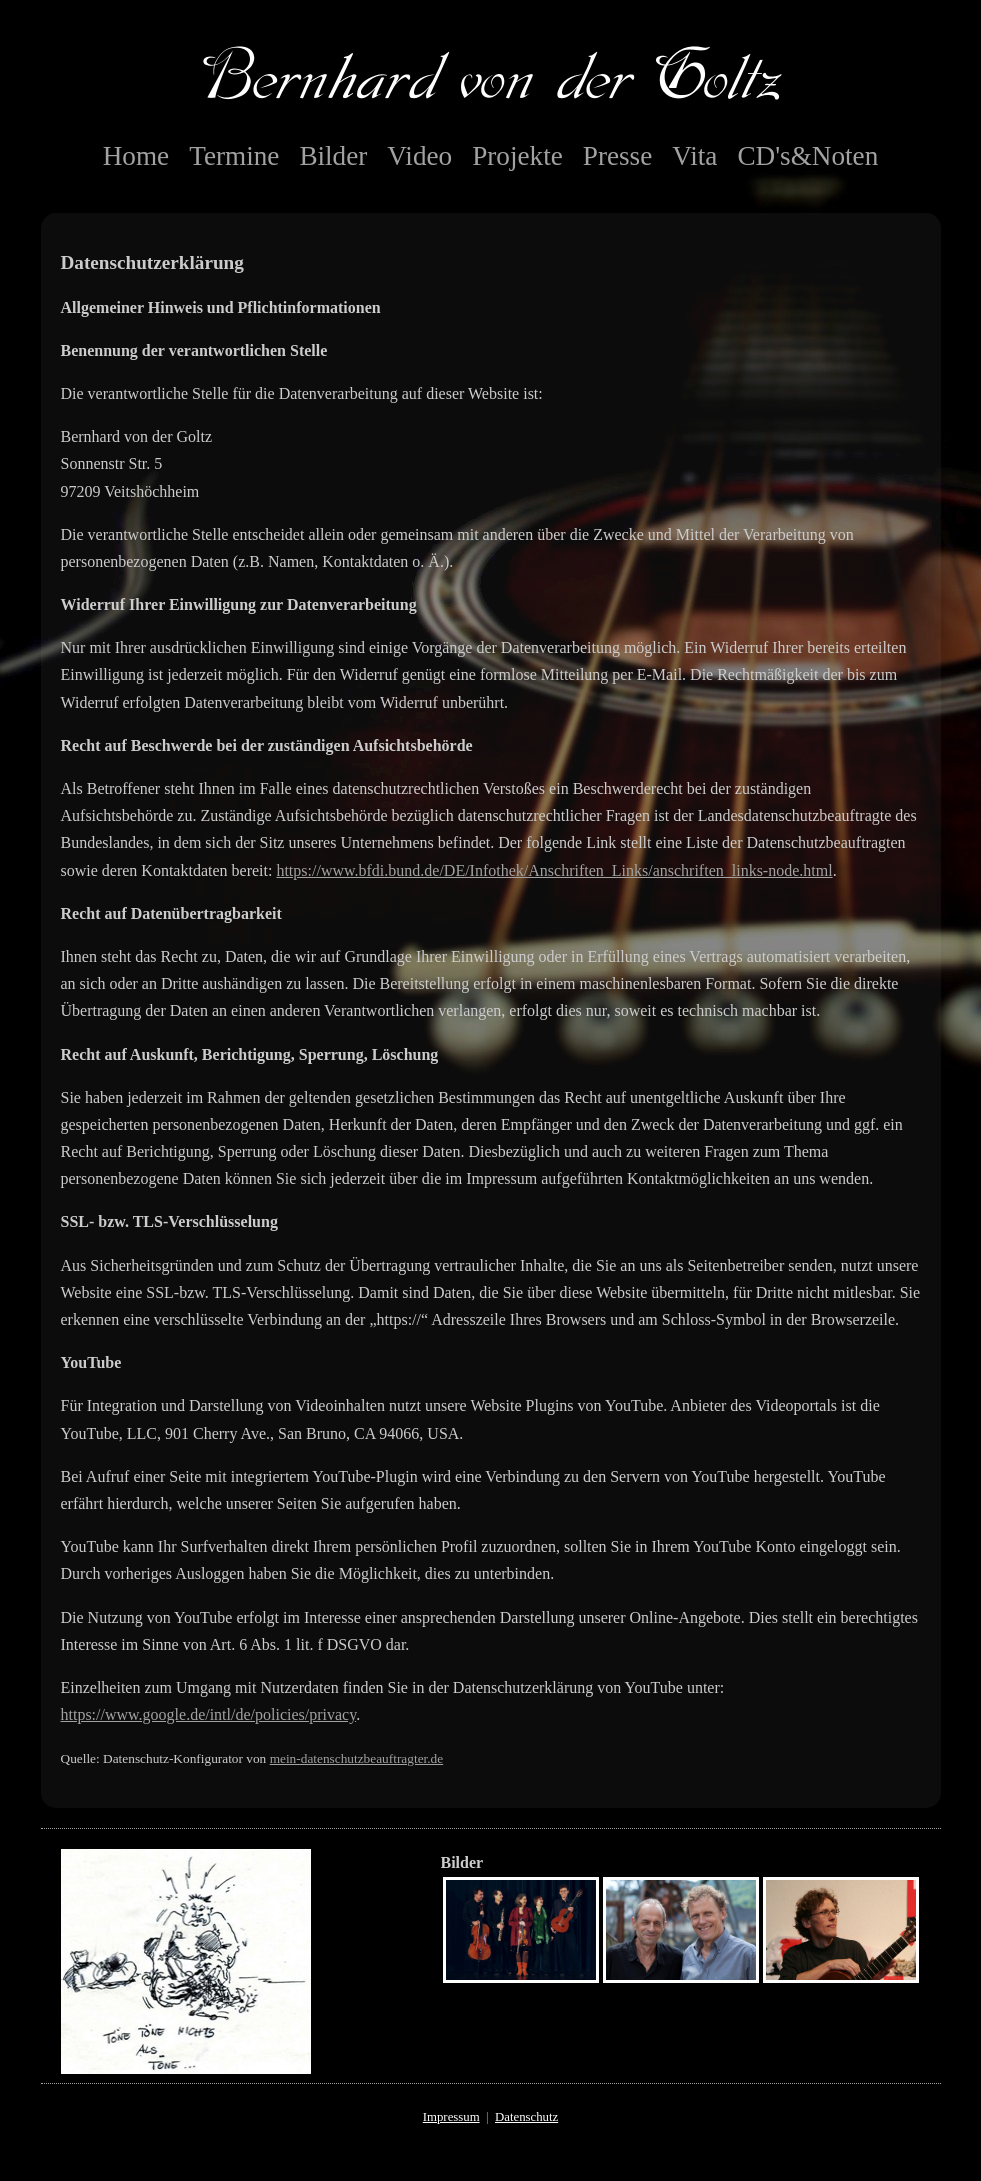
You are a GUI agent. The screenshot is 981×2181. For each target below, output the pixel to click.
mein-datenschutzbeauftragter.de (357, 1758)
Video (419, 156)
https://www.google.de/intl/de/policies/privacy (209, 1714)
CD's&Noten (807, 156)
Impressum (451, 2117)
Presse (617, 156)
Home (136, 156)
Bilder (333, 156)
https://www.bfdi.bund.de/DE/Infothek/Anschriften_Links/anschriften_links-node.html (554, 870)
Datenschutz (526, 2117)
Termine (234, 156)
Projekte (517, 156)
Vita (694, 156)
